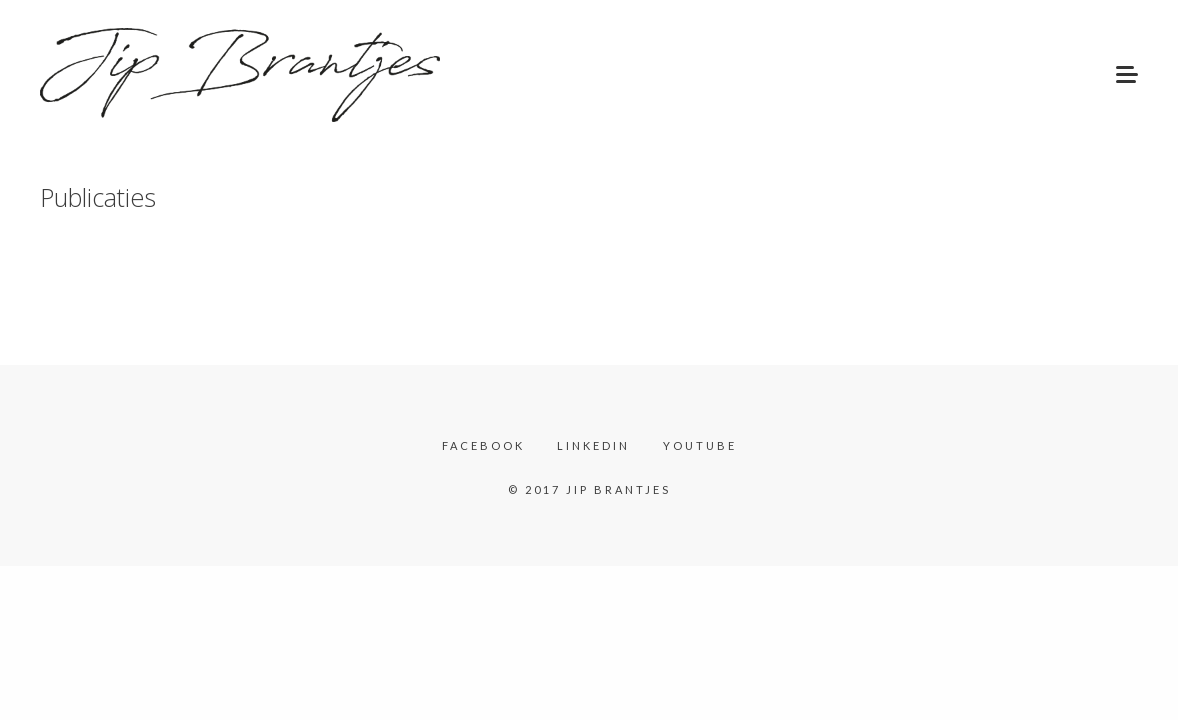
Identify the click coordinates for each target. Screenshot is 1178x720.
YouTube (700, 445)
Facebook (483, 445)
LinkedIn (593, 445)
